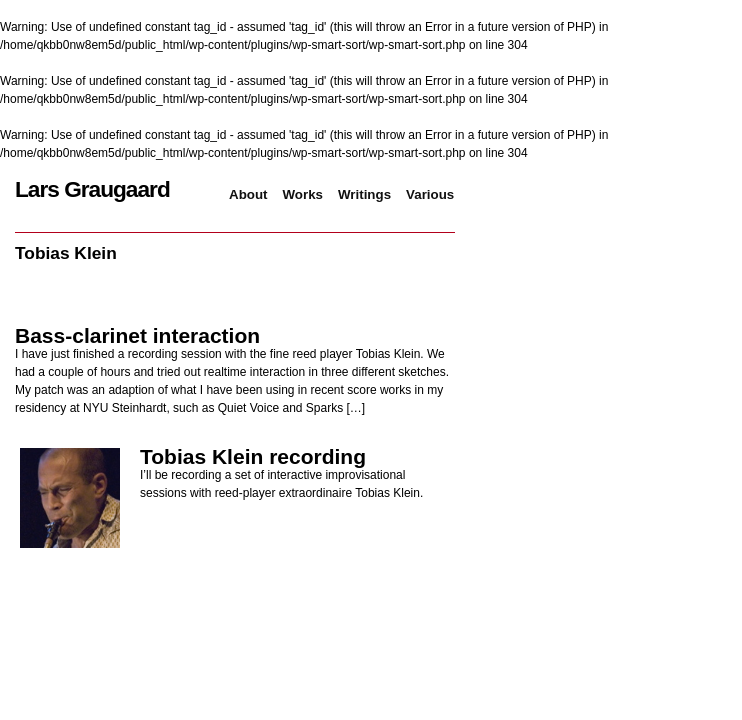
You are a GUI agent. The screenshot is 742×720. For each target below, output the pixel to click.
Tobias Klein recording (253, 456)
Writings (364, 194)
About (248, 194)
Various (430, 194)
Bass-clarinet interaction (137, 335)
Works (303, 194)
